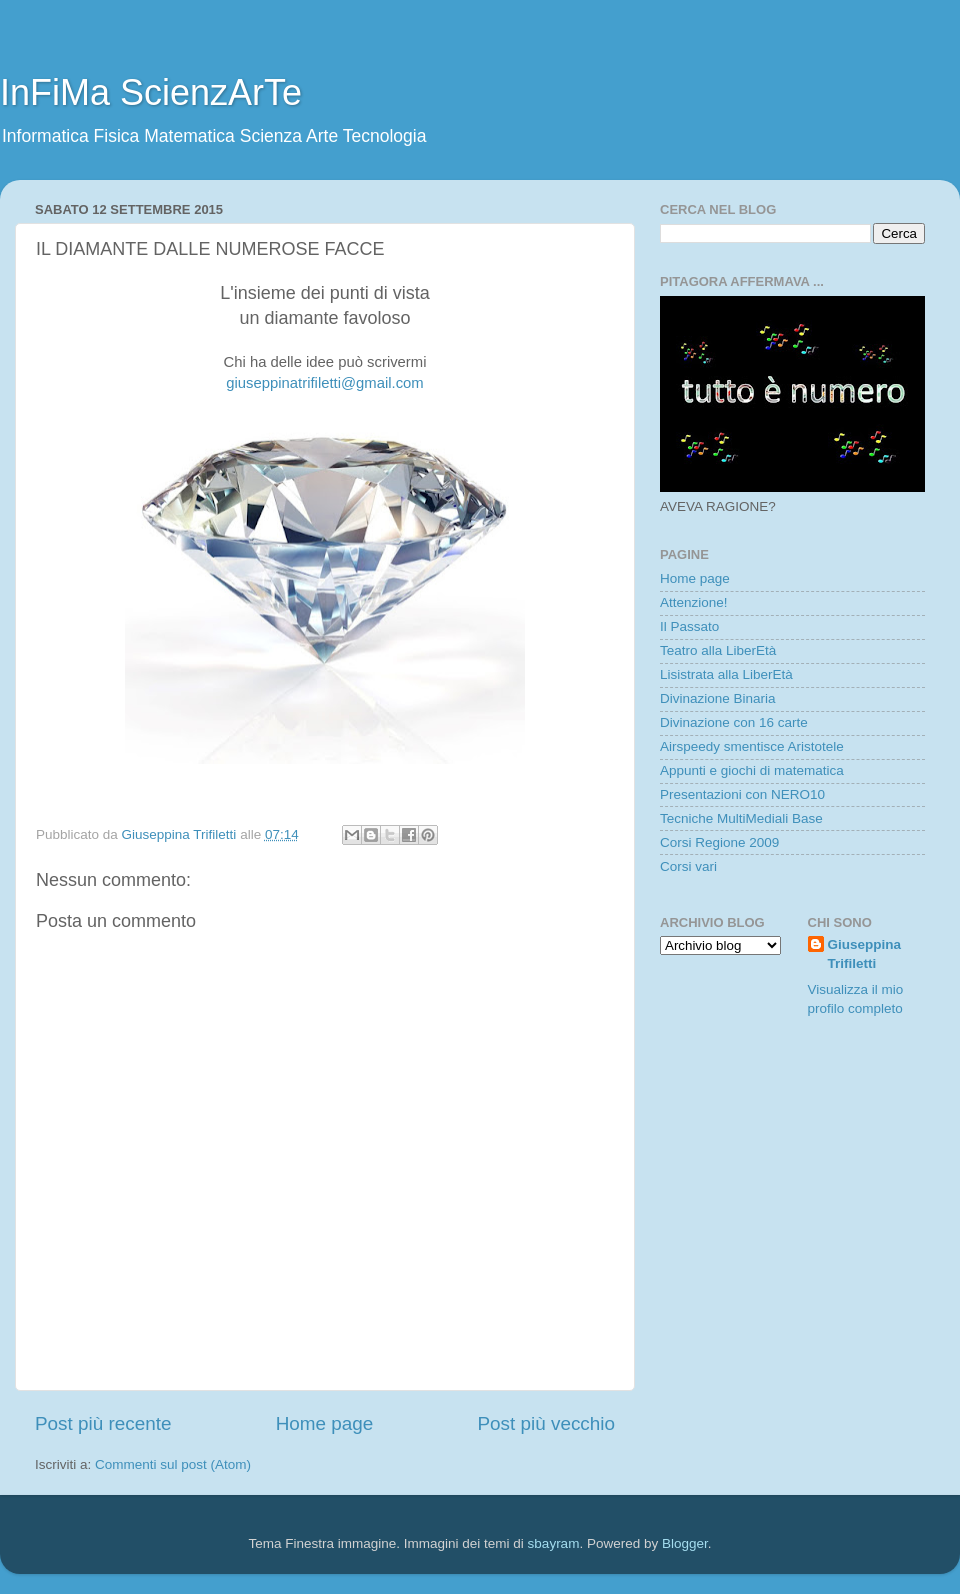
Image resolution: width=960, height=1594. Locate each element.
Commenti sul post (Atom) (173, 1464)
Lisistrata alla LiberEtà (726, 674)
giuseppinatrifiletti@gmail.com (324, 383)
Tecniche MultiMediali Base (741, 818)
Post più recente (103, 1423)
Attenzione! (694, 602)
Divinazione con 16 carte (734, 722)
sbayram (554, 1543)
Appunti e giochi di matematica (752, 770)
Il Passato (689, 626)
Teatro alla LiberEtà (718, 650)
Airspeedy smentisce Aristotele (752, 746)
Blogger (685, 1543)
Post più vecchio (546, 1423)
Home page (325, 1423)
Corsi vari (688, 866)
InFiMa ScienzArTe (151, 92)
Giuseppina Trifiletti (865, 954)
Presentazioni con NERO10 (742, 794)
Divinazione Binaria (718, 698)
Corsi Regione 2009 (719, 842)
